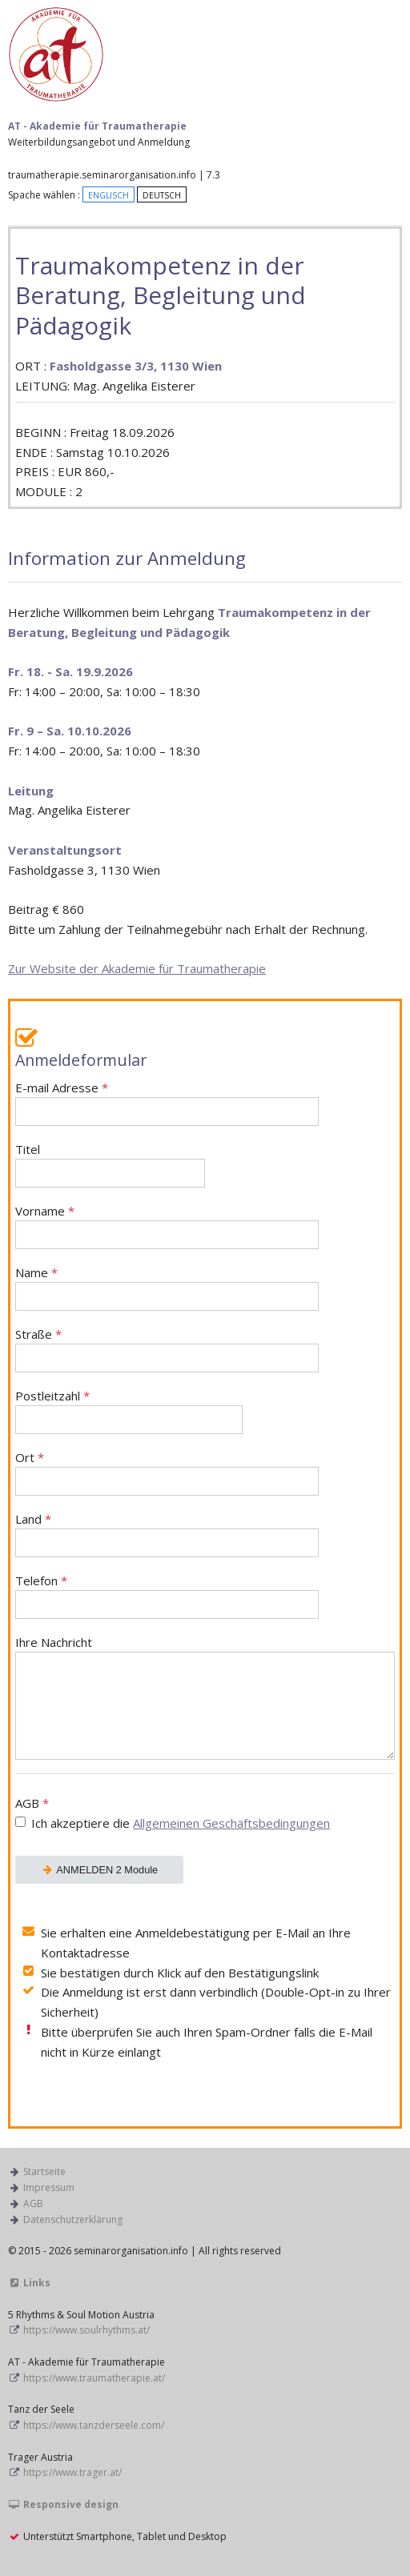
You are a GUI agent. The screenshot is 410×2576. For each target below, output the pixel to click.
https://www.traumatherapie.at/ (94, 2378)
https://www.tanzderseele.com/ (93, 2425)
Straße (167, 1349)
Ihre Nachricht (205, 1697)
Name (167, 1288)
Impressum (48, 2187)
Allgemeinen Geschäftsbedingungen (231, 1823)
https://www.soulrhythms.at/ (86, 2330)
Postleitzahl (129, 1411)
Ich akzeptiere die (180, 1823)
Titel (110, 1164)
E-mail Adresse (167, 1103)
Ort (167, 1472)
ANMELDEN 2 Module (99, 1870)
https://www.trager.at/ (72, 2472)
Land (167, 1534)
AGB (205, 1815)
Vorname (167, 1226)
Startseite (44, 2171)
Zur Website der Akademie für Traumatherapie (137, 968)
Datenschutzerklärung (73, 2219)
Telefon (167, 1596)
